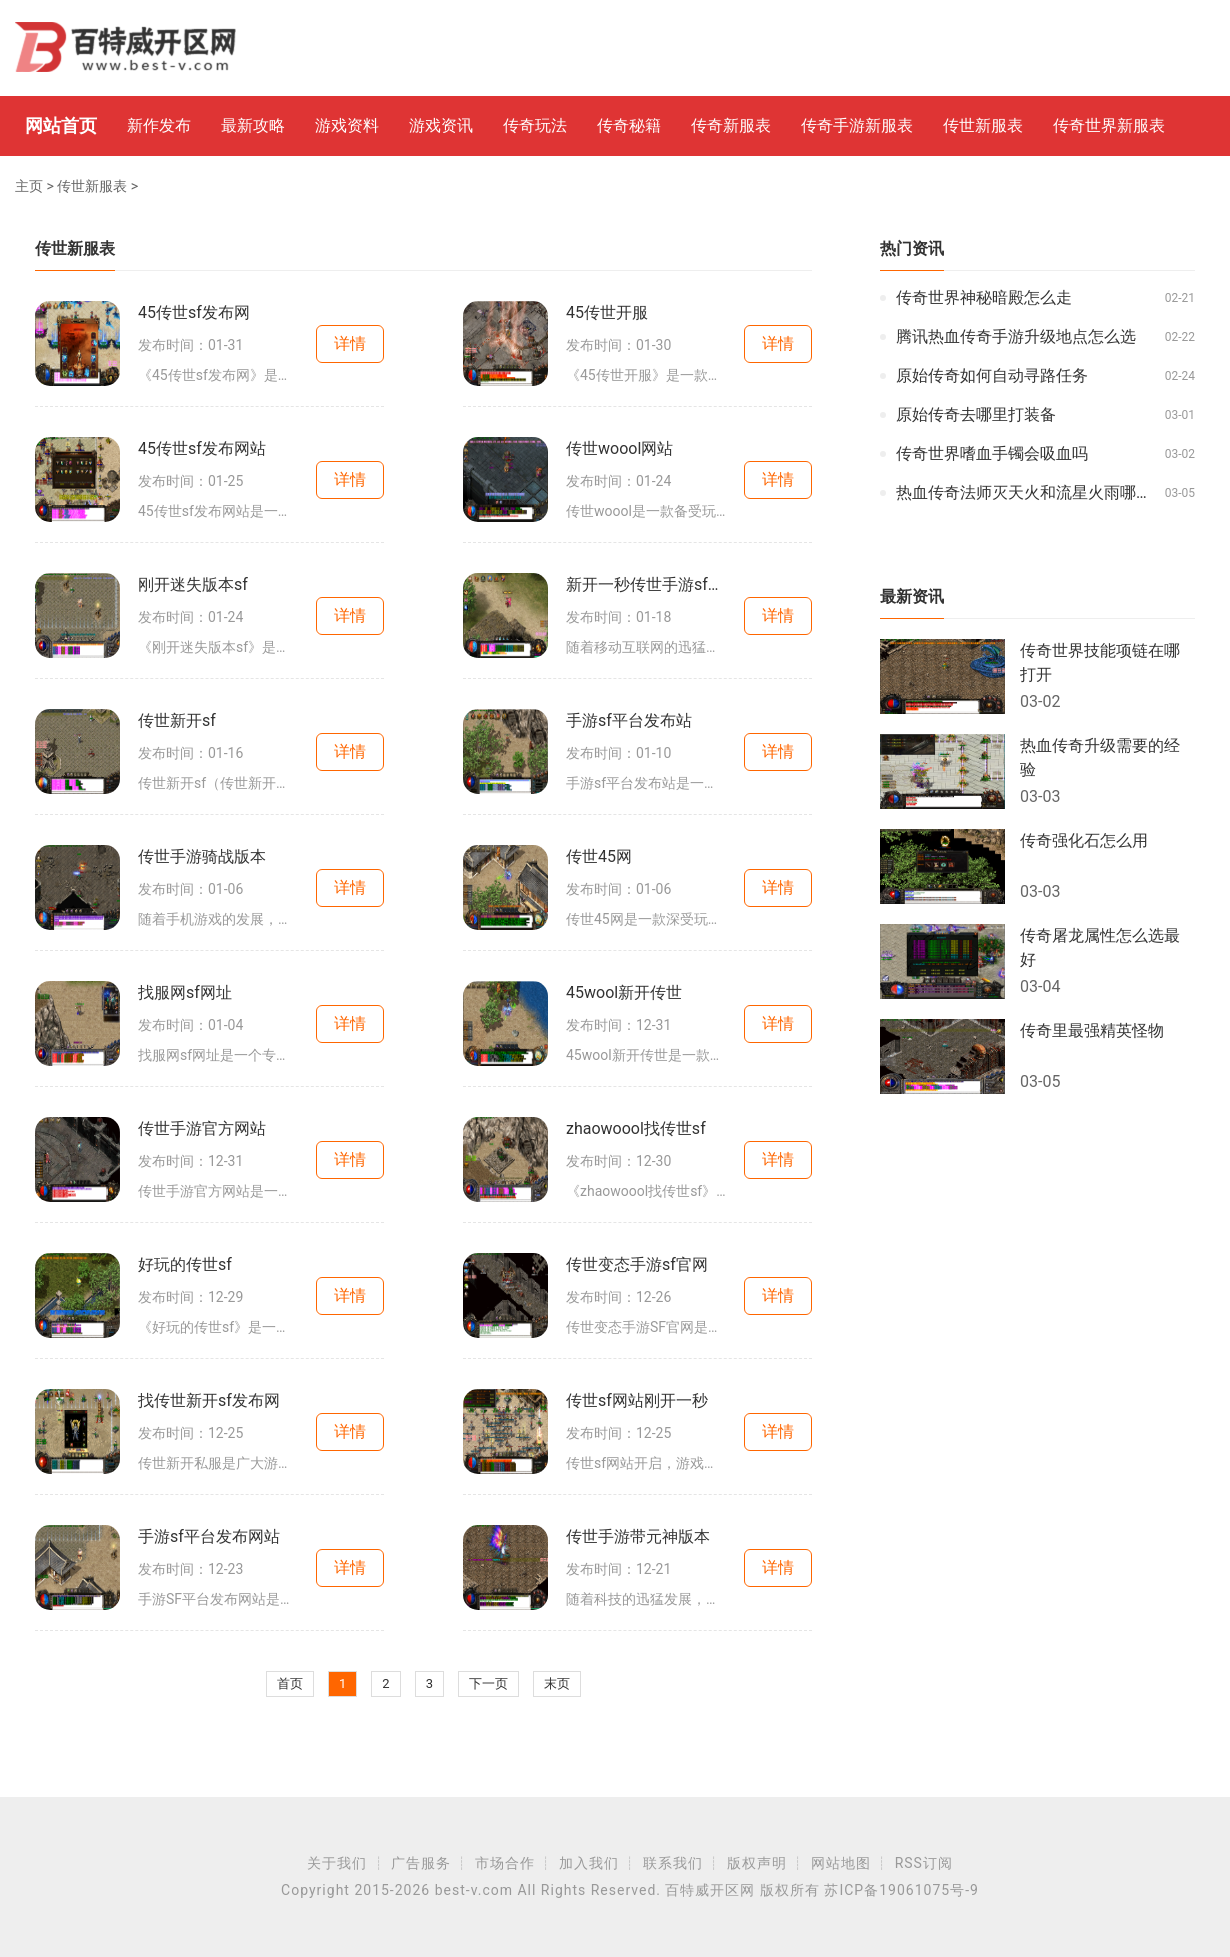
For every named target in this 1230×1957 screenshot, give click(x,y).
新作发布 (159, 125)
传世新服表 (983, 125)
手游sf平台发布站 (629, 720)
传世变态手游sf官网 (637, 1264)
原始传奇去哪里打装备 (976, 414)
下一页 (488, 1683)
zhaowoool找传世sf (636, 1128)
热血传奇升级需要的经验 (1100, 757)
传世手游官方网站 (202, 1128)
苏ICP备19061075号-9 (901, 1890)
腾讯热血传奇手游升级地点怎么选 (1016, 336)
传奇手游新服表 (857, 125)
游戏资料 (347, 125)
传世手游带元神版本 (638, 1536)
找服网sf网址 (185, 992)
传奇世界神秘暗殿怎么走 (984, 297)
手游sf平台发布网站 (209, 1536)
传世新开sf (177, 720)
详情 (350, 343)
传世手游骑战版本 (202, 856)
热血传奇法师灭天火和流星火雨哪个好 (1025, 492)
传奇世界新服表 (1109, 125)
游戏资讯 (441, 125)
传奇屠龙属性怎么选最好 (1100, 947)
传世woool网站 (619, 448)
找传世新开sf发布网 (209, 1400)
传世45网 (599, 856)
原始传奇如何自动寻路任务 (992, 375)
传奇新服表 (731, 125)
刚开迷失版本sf (193, 584)
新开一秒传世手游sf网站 (646, 584)
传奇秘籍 (629, 125)
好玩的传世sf (185, 1264)
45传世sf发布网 (194, 312)
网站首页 (61, 125)
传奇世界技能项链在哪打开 (1100, 662)
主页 (29, 186)
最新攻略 (253, 125)
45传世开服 (607, 312)
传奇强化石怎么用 (1084, 840)
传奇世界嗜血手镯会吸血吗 (992, 453)
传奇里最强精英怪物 (1092, 1030)
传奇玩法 (535, 125)
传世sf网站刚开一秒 (637, 1400)
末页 (557, 1683)
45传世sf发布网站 (202, 448)
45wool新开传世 (624, 992)
